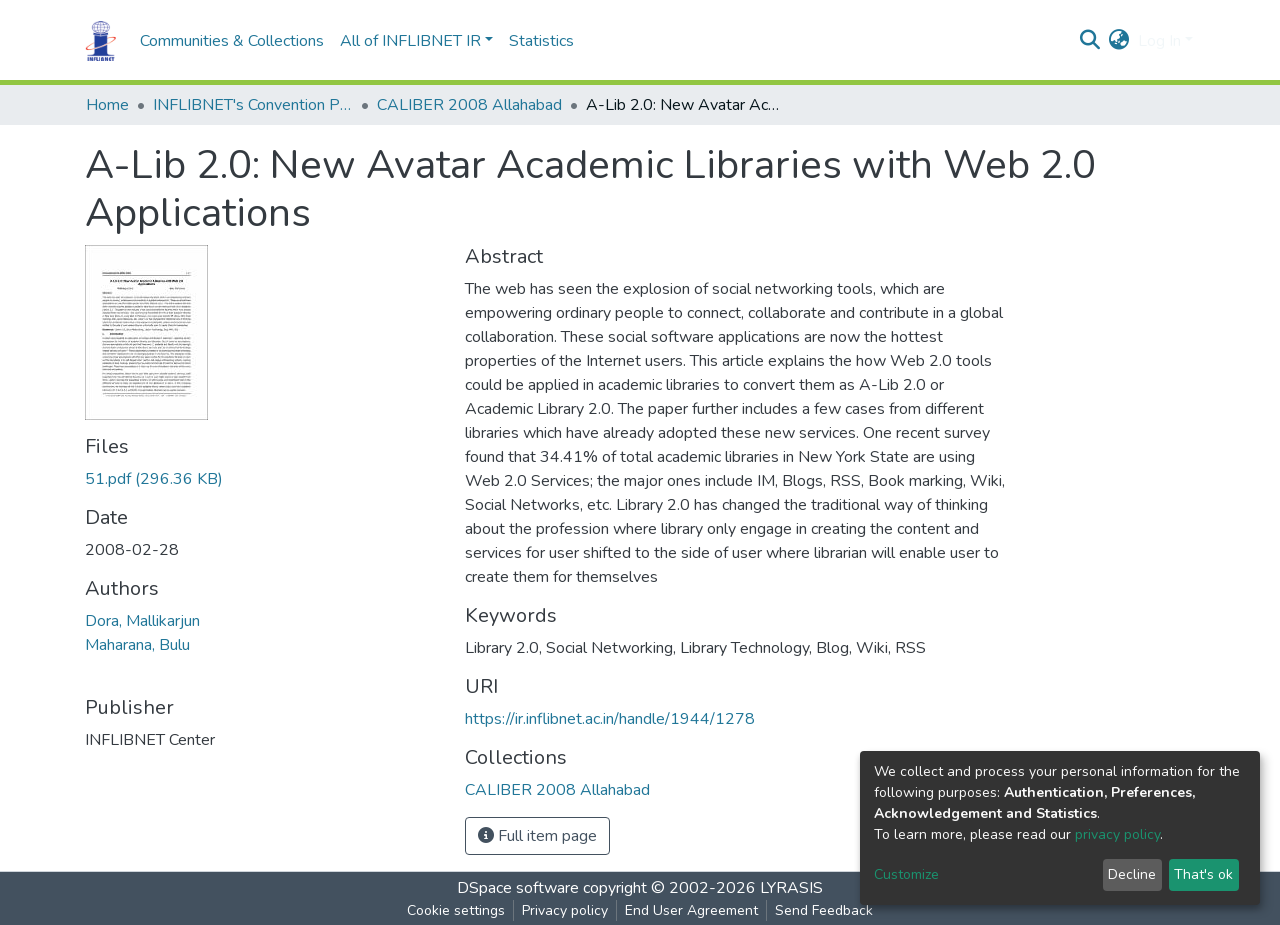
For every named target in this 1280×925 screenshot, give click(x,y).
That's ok (1203, 874)
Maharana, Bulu (137, 645)
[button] (1119, 41)
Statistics (541, 41)
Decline (1132, 874)
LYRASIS (791, 888)
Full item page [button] (537, 836)
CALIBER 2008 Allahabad (469, 105)
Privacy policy (565, 910)
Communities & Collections (232, 41)
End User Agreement (691, 910)
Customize (906, 874)
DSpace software (518, 888)
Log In (1159, 41)
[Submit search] (1090, 41)
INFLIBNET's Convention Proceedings (253, 105)
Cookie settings (456, 910)
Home (107, 105)
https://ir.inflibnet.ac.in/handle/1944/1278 (610, 719)
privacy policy (1117, 834)
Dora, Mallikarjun (142, 621)
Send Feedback (824, 910)
